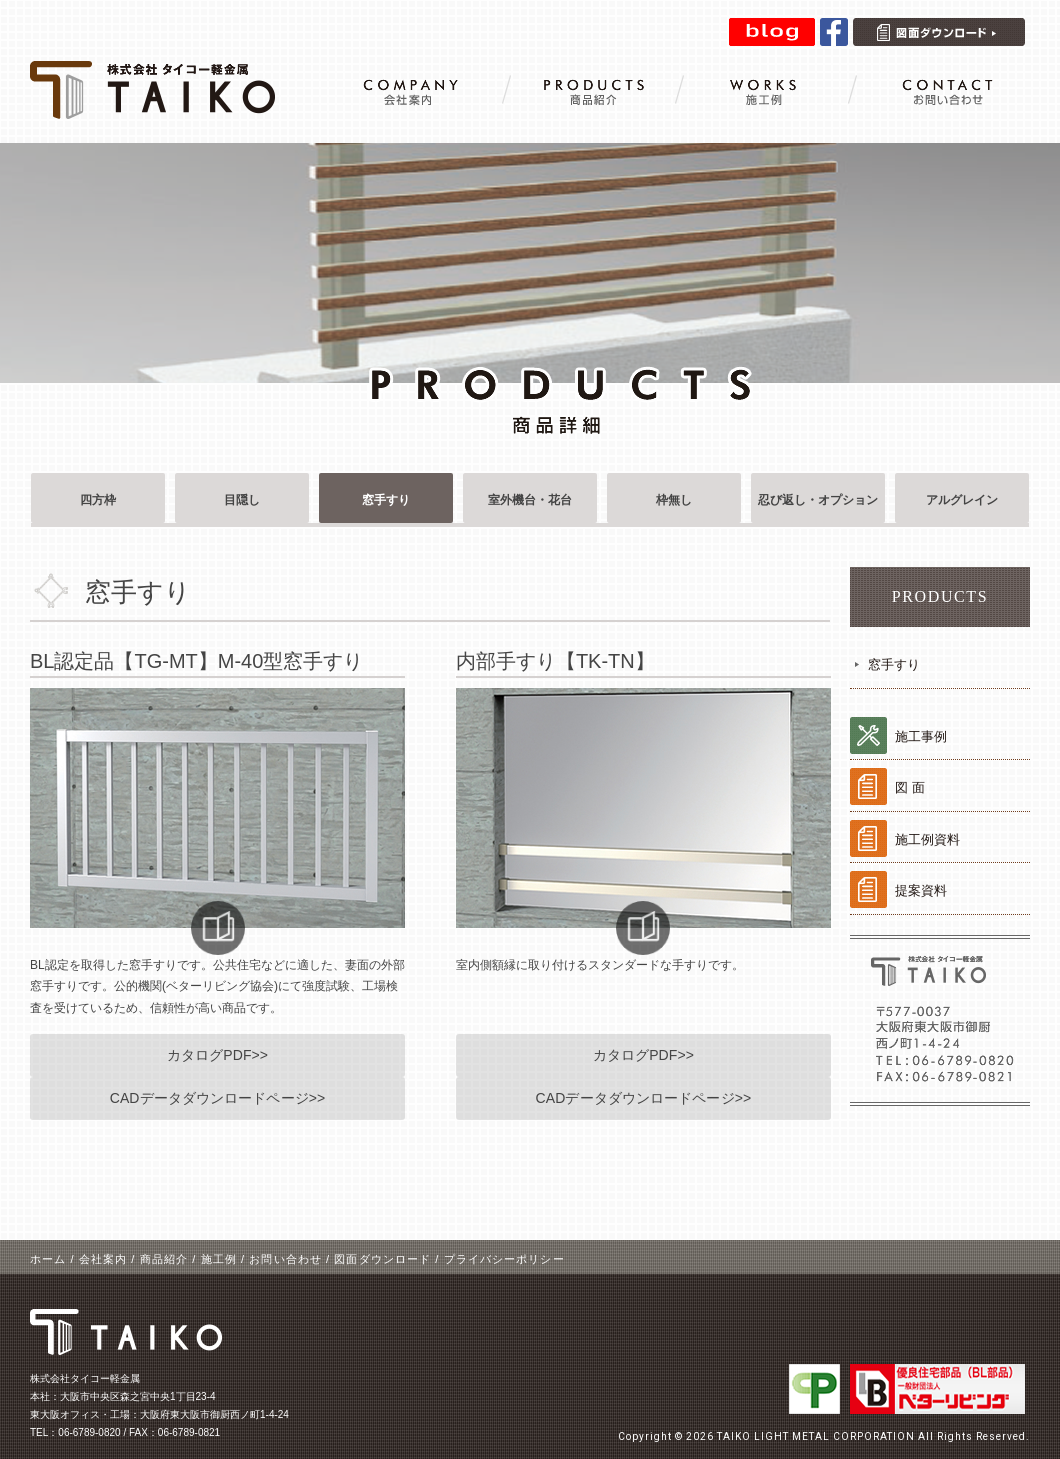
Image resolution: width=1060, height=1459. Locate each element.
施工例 (219, 1259)
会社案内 (103, 1259)
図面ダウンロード (382, 1259)
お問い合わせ (285, 1259)
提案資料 (921, 890)
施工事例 (921, 736)
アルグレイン (962, 500)
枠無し (674, 500)
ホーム (48, 1259)
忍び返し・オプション (818, 500)
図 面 (910, 787)
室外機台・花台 (530, 500)
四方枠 (98, 500)
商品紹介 (164, 1259)
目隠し (242, 500)
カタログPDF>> (217, 1055)
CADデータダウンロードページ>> (218, 1098)
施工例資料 (927, 839)
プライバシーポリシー (504, 1259)
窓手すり (386, 500)
